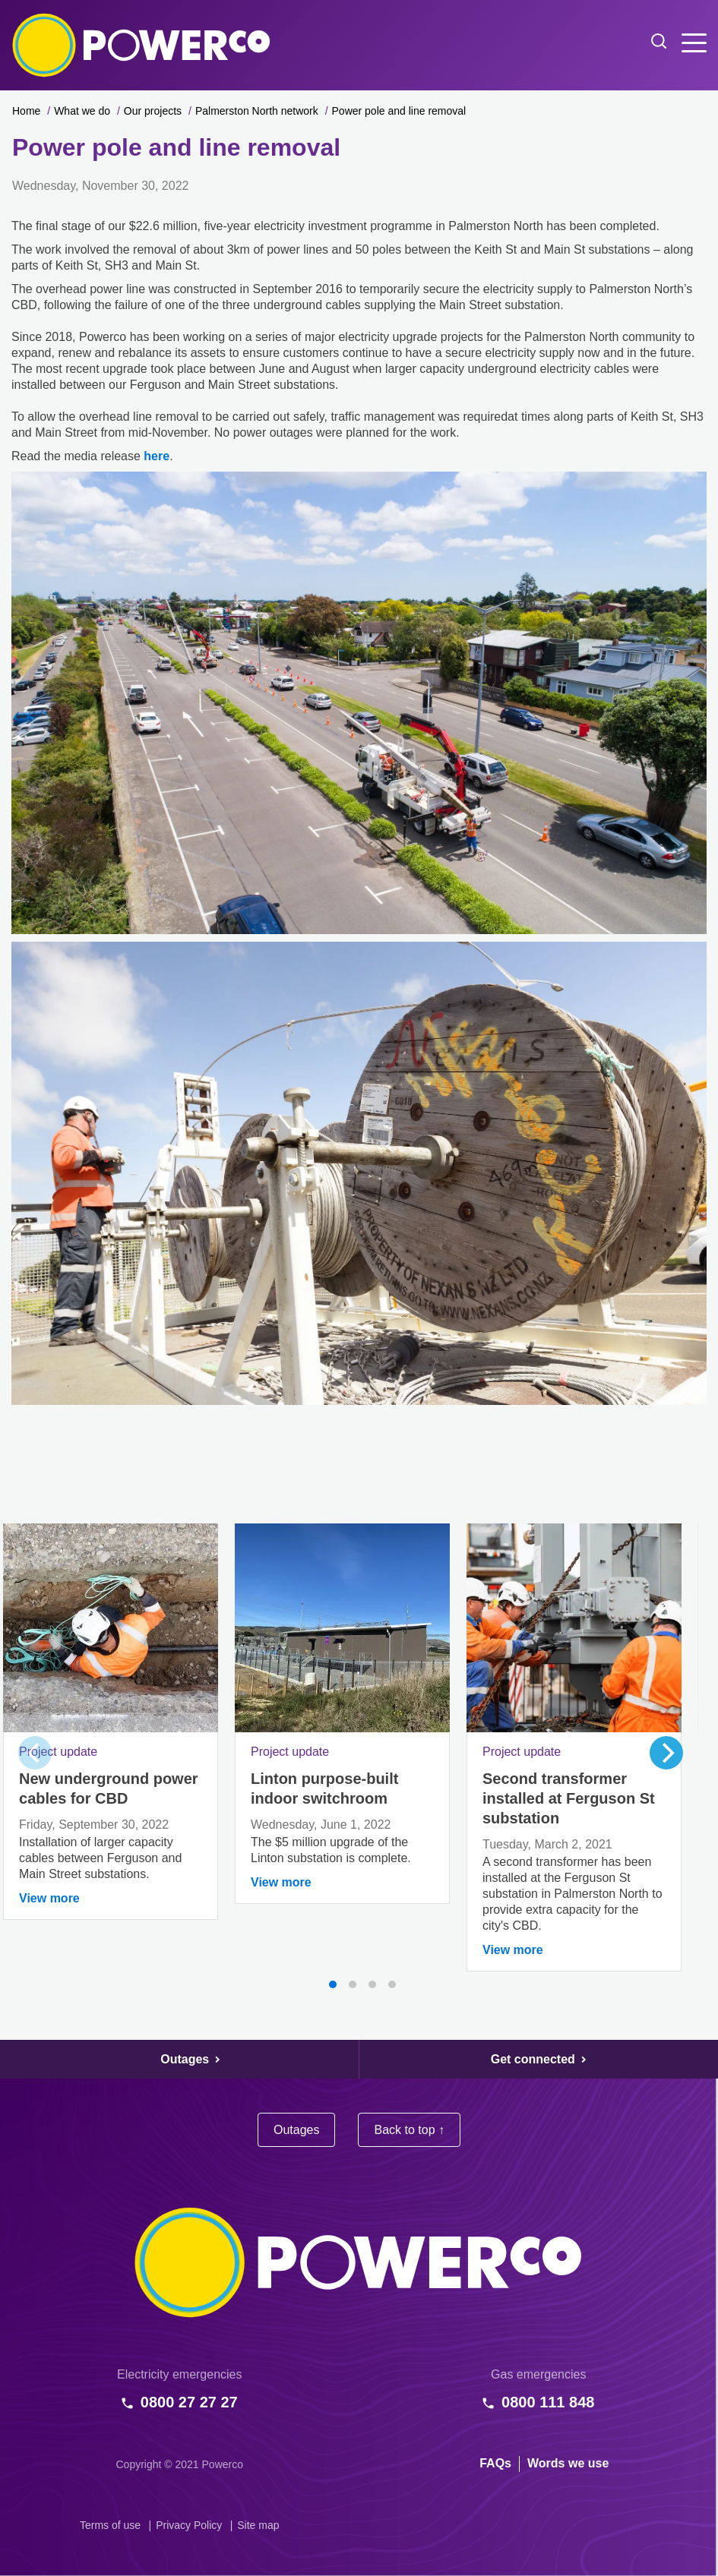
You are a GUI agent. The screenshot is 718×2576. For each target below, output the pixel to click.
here (156, 456)
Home (26, 111)
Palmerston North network (256, 111)
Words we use (568, 2463)
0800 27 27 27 (189, 2402)
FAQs (495, 2463)
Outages (296, 2129)
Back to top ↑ (409, 2129)
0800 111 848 (547, 2402)
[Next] (666, 1752)
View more (49, 1898)
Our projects (153, 111)
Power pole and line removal (399, 111)
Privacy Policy (189, 2525)
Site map (258, 2525)
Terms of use (110, 2525)
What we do (82, 111)
